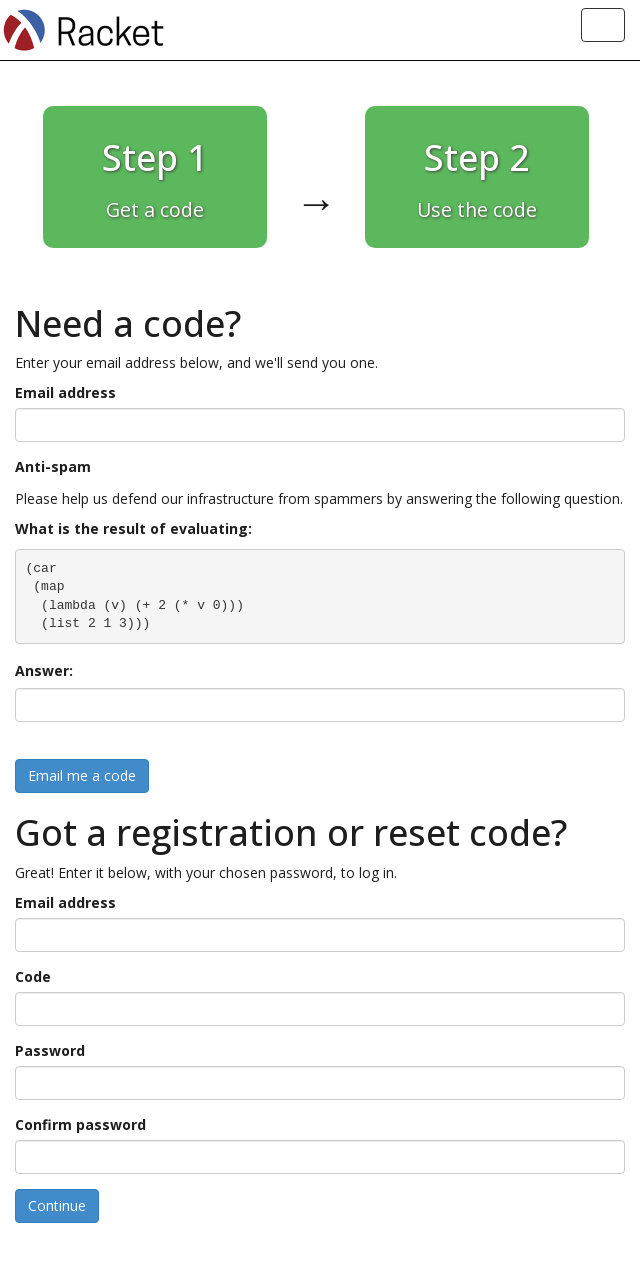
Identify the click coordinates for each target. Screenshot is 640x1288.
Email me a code (82, 775)
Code (33, 976)
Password (50, 1050)
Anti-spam (53, 466)
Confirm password (80, 1124)
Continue (57, 1205)
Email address (65, 392)
